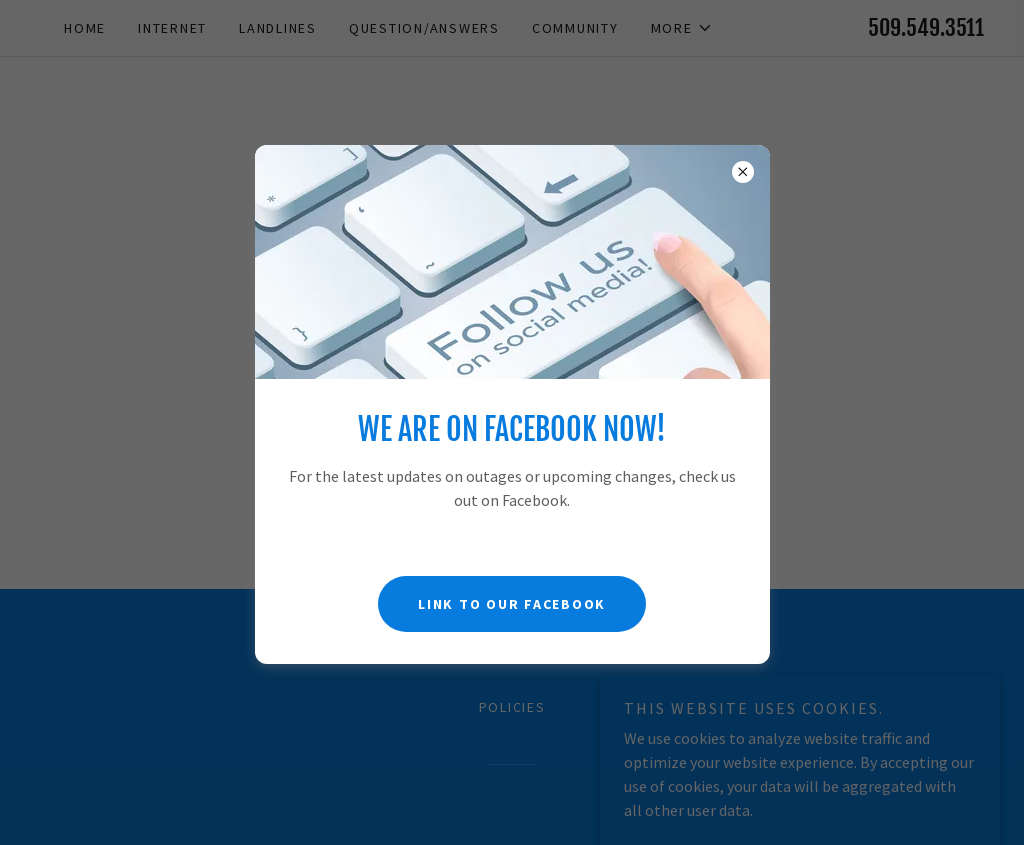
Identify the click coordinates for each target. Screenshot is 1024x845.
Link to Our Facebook (512, 604)
